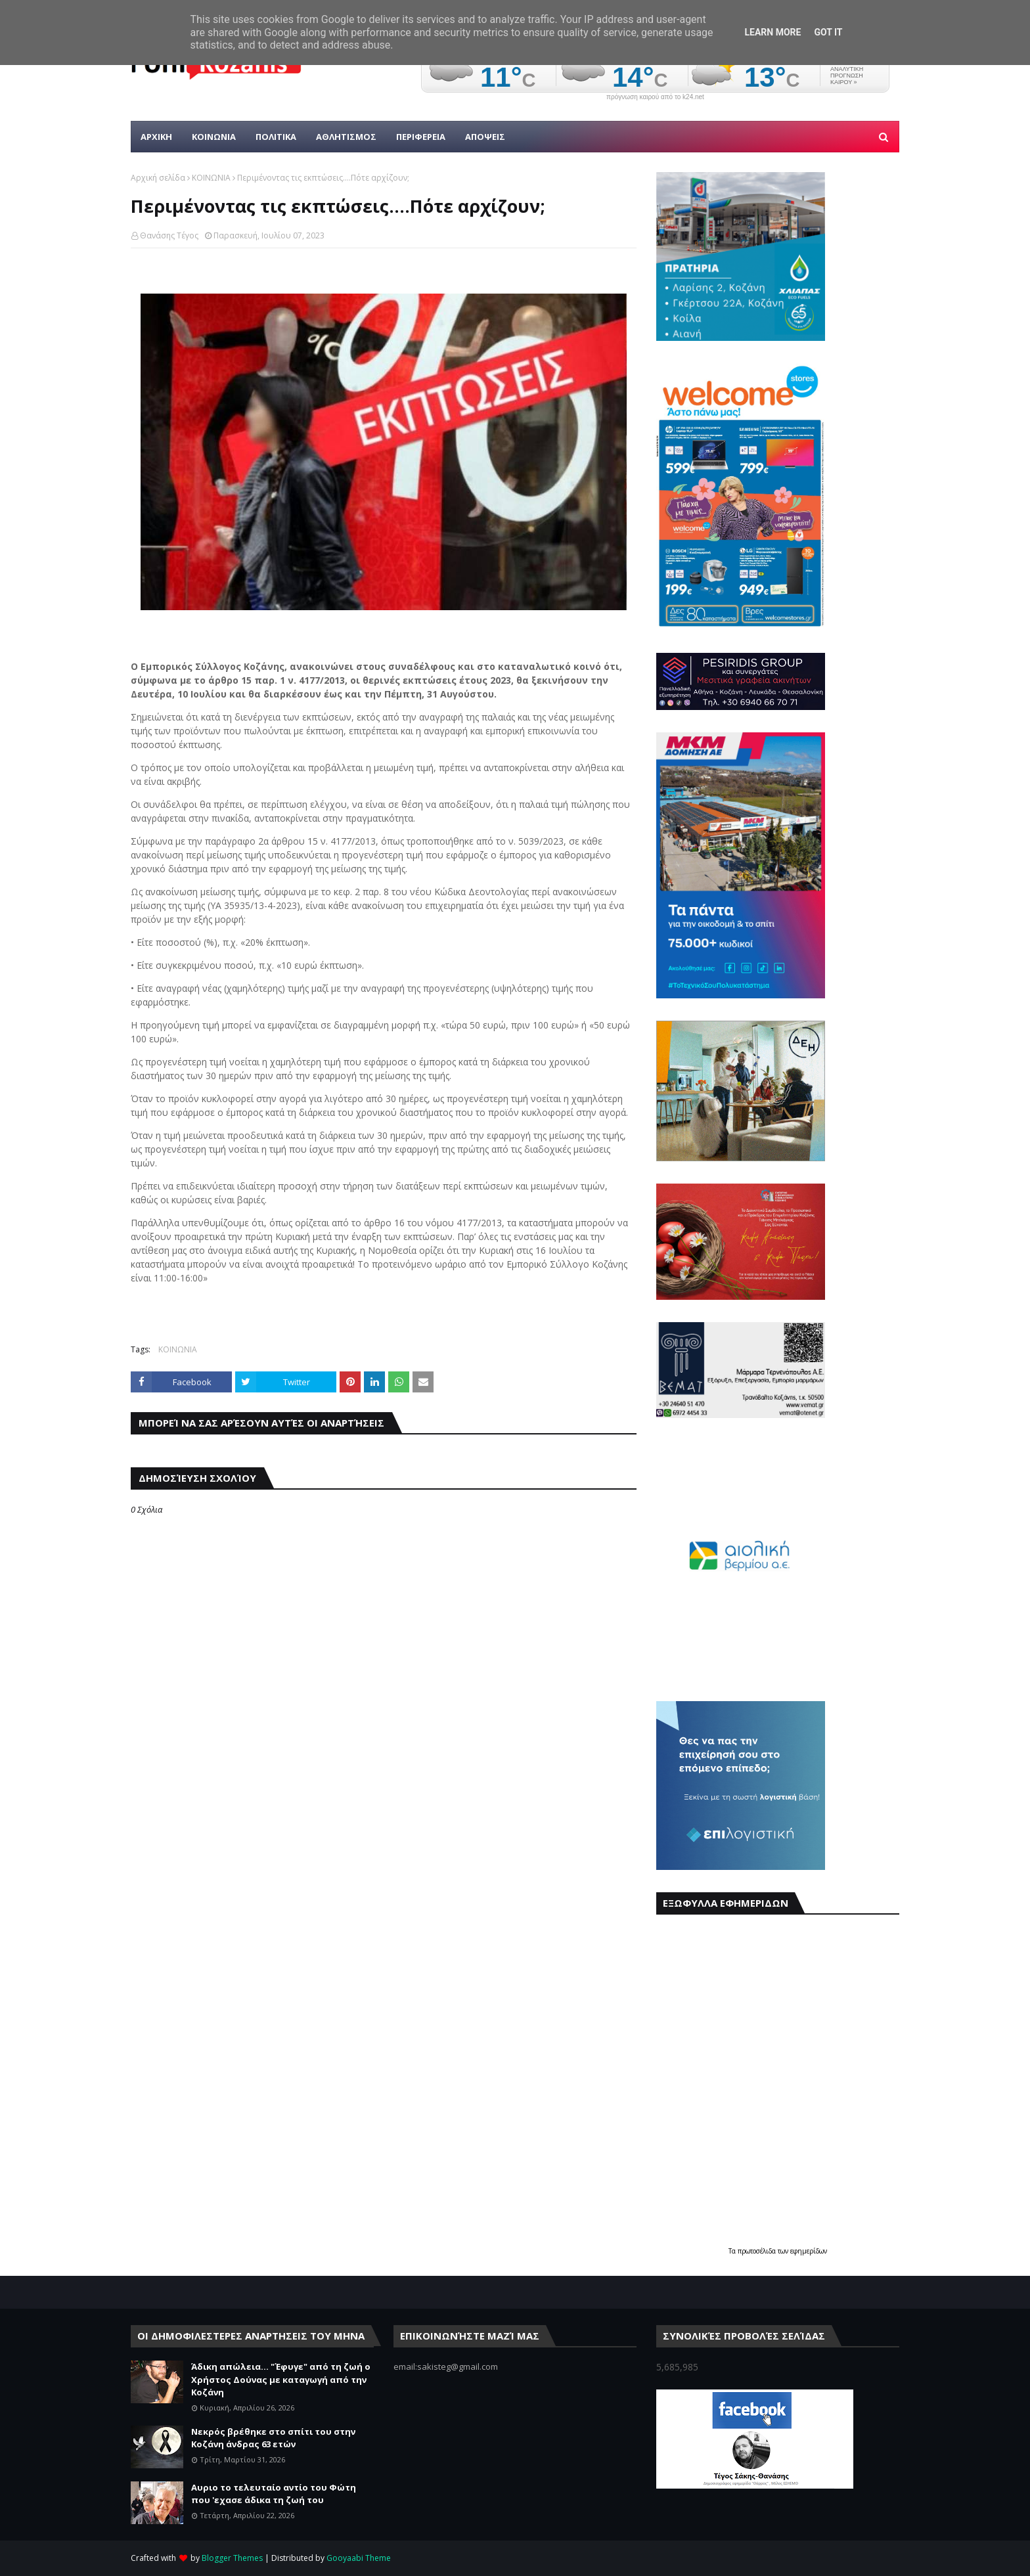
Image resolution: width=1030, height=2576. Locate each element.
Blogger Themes (232, 2558)
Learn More (772, 32)
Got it (828, 32)
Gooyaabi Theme (358, 2558)
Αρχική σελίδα (158, 177)
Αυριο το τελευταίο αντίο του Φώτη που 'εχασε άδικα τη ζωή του (273, 2493)
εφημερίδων (808, 2250)
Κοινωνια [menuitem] (214, 137)
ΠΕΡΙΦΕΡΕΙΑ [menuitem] (420, 137)
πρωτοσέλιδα (758, 2250)
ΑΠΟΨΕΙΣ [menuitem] (485, 137)
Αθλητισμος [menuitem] (346, 137)
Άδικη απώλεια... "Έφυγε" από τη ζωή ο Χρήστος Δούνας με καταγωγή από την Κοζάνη (280, 2379)
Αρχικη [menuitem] (156, 137)
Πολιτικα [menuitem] (276, 137)
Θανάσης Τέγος (169, 235)
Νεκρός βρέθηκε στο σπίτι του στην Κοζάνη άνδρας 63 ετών (273, 2438)
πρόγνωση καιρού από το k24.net (655, 97)
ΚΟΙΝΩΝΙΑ (211, 177)
